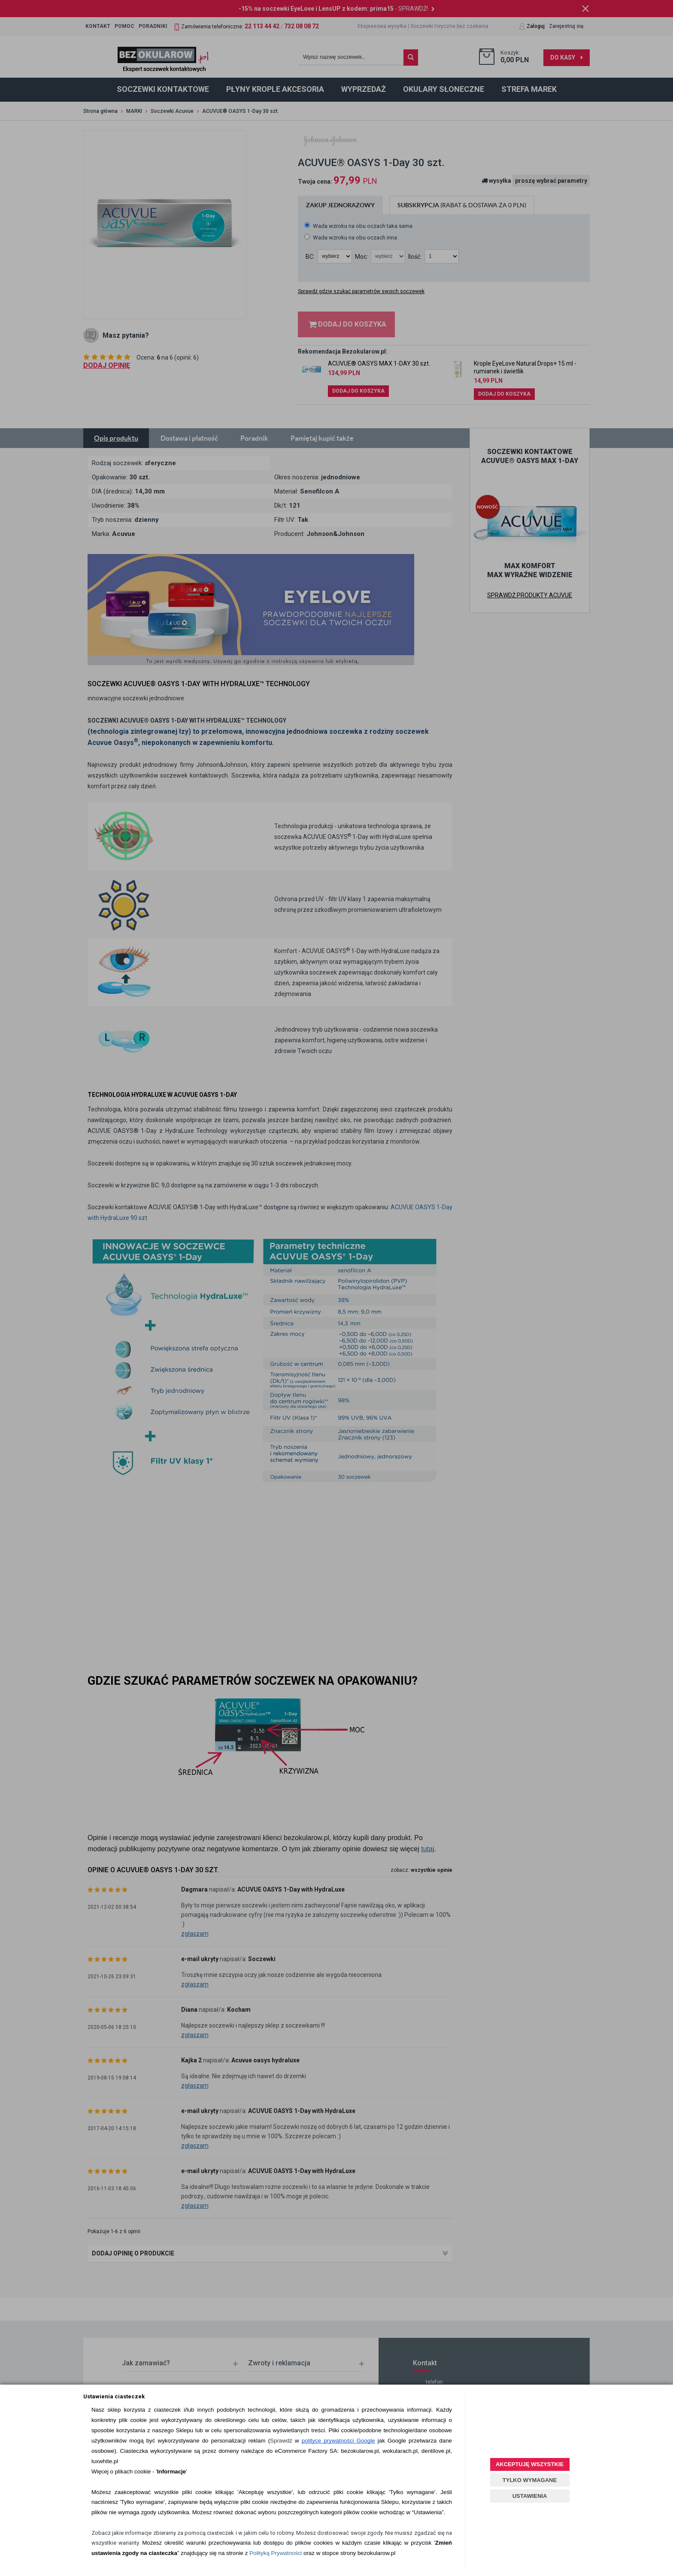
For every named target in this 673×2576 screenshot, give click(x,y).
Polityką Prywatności (275, 2553)
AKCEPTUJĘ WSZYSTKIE (530, 2464)
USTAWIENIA (529, 2496)
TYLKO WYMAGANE (530, 2480)
